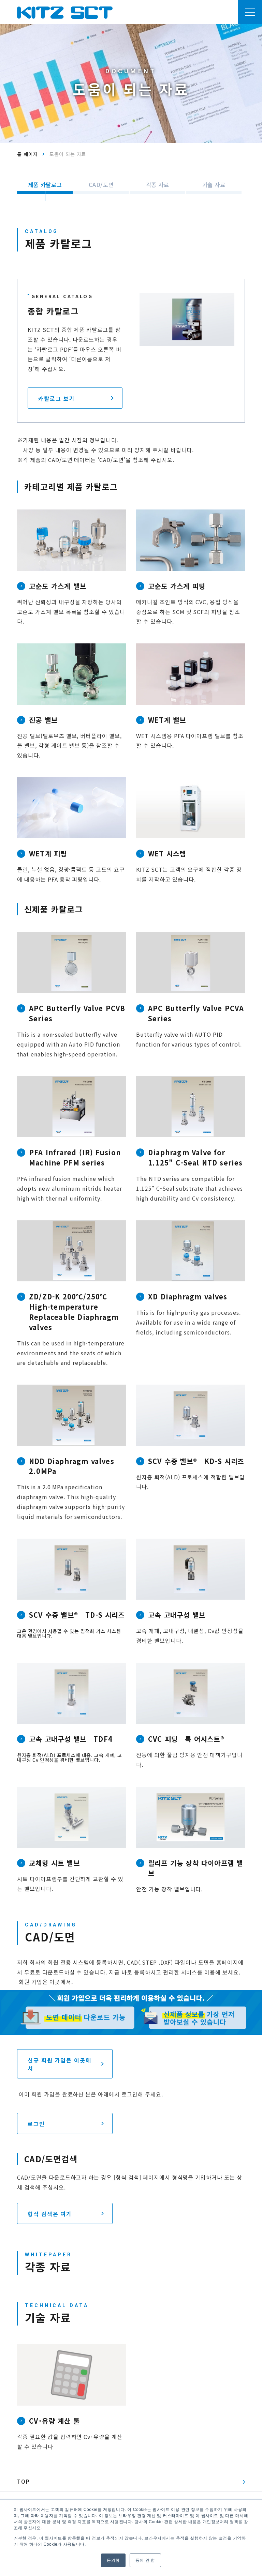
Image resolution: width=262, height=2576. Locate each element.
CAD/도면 (101, 185)
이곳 (54, 1982)
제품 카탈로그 (45, 185)
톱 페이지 (27, 154)
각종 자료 (157, 185)
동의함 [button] (113, 2560)
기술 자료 (214, 185)
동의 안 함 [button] (145, 2560)
